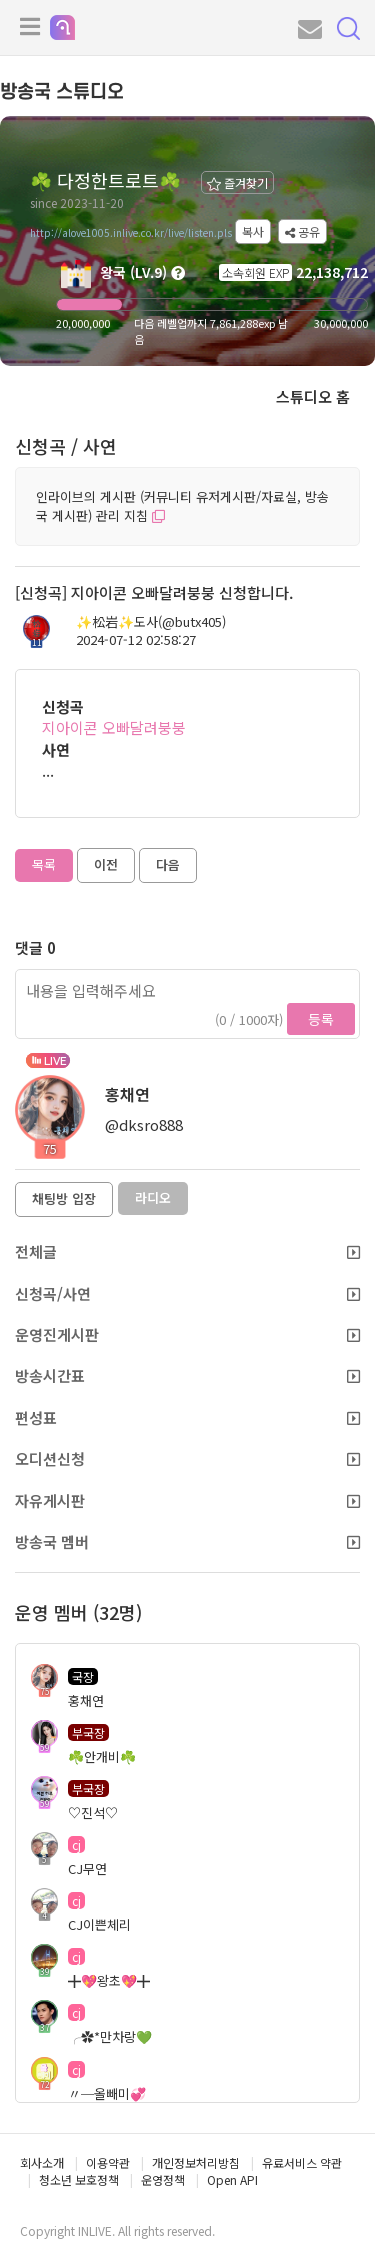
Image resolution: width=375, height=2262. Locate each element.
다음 (168, 864)
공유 (302, 231)
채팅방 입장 (64, 1198)
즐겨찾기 (237, 182)
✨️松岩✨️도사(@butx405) (151, 622)
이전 (106, 864)
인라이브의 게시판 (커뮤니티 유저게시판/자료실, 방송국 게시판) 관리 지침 (182, 506)
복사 (253, 231)
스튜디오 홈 (313, 396)
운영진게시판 (187, 1334)
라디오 (153, 1197)
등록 (321, 1019)
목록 (44, 864)
